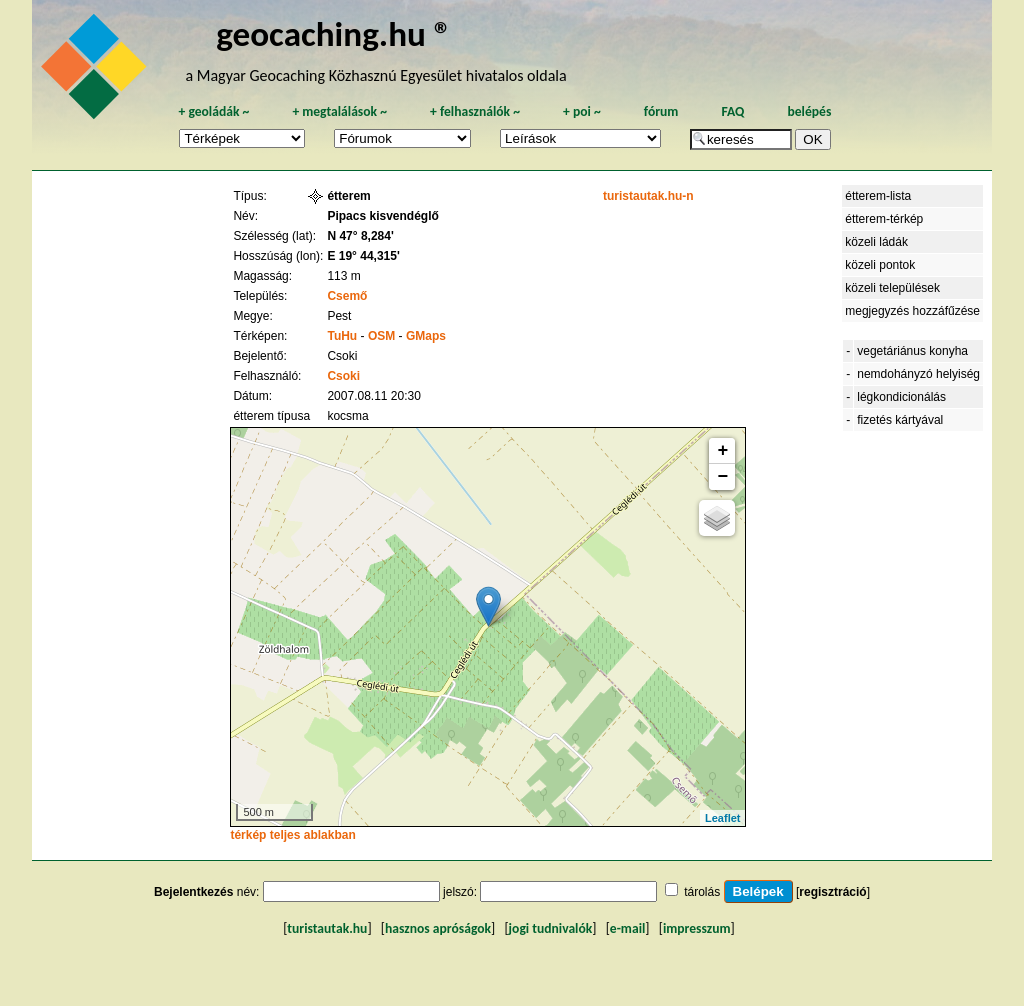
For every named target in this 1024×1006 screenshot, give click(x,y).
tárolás (702, 892)
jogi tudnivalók (551, 928)
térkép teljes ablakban (292, 835)
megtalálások (339, 111)
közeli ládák (876, 242)
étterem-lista (878, 196)
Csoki (343, 376)
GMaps (426, 336)
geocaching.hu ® (334, 33)
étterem (348, 196)
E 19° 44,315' (363, 256)
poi (582, 111)
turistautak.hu (327, 928)
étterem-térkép (884, 219)
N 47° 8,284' (360, 236)
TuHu (342, 336)
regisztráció (832, 892)
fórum (661, 111)
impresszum (697, 928)
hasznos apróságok (438, 928)
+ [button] (723, 451)
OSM (381, 336)
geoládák (213, 111)
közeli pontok (880, 265)
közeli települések (892, 288)
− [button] (723, 477)
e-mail (627, 928)
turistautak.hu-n (648, 196)
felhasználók (475, 111)
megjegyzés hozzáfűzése (912, 311)
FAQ (732, 111)
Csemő (347, 296)
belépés (809, 111)
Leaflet (722, 818)
